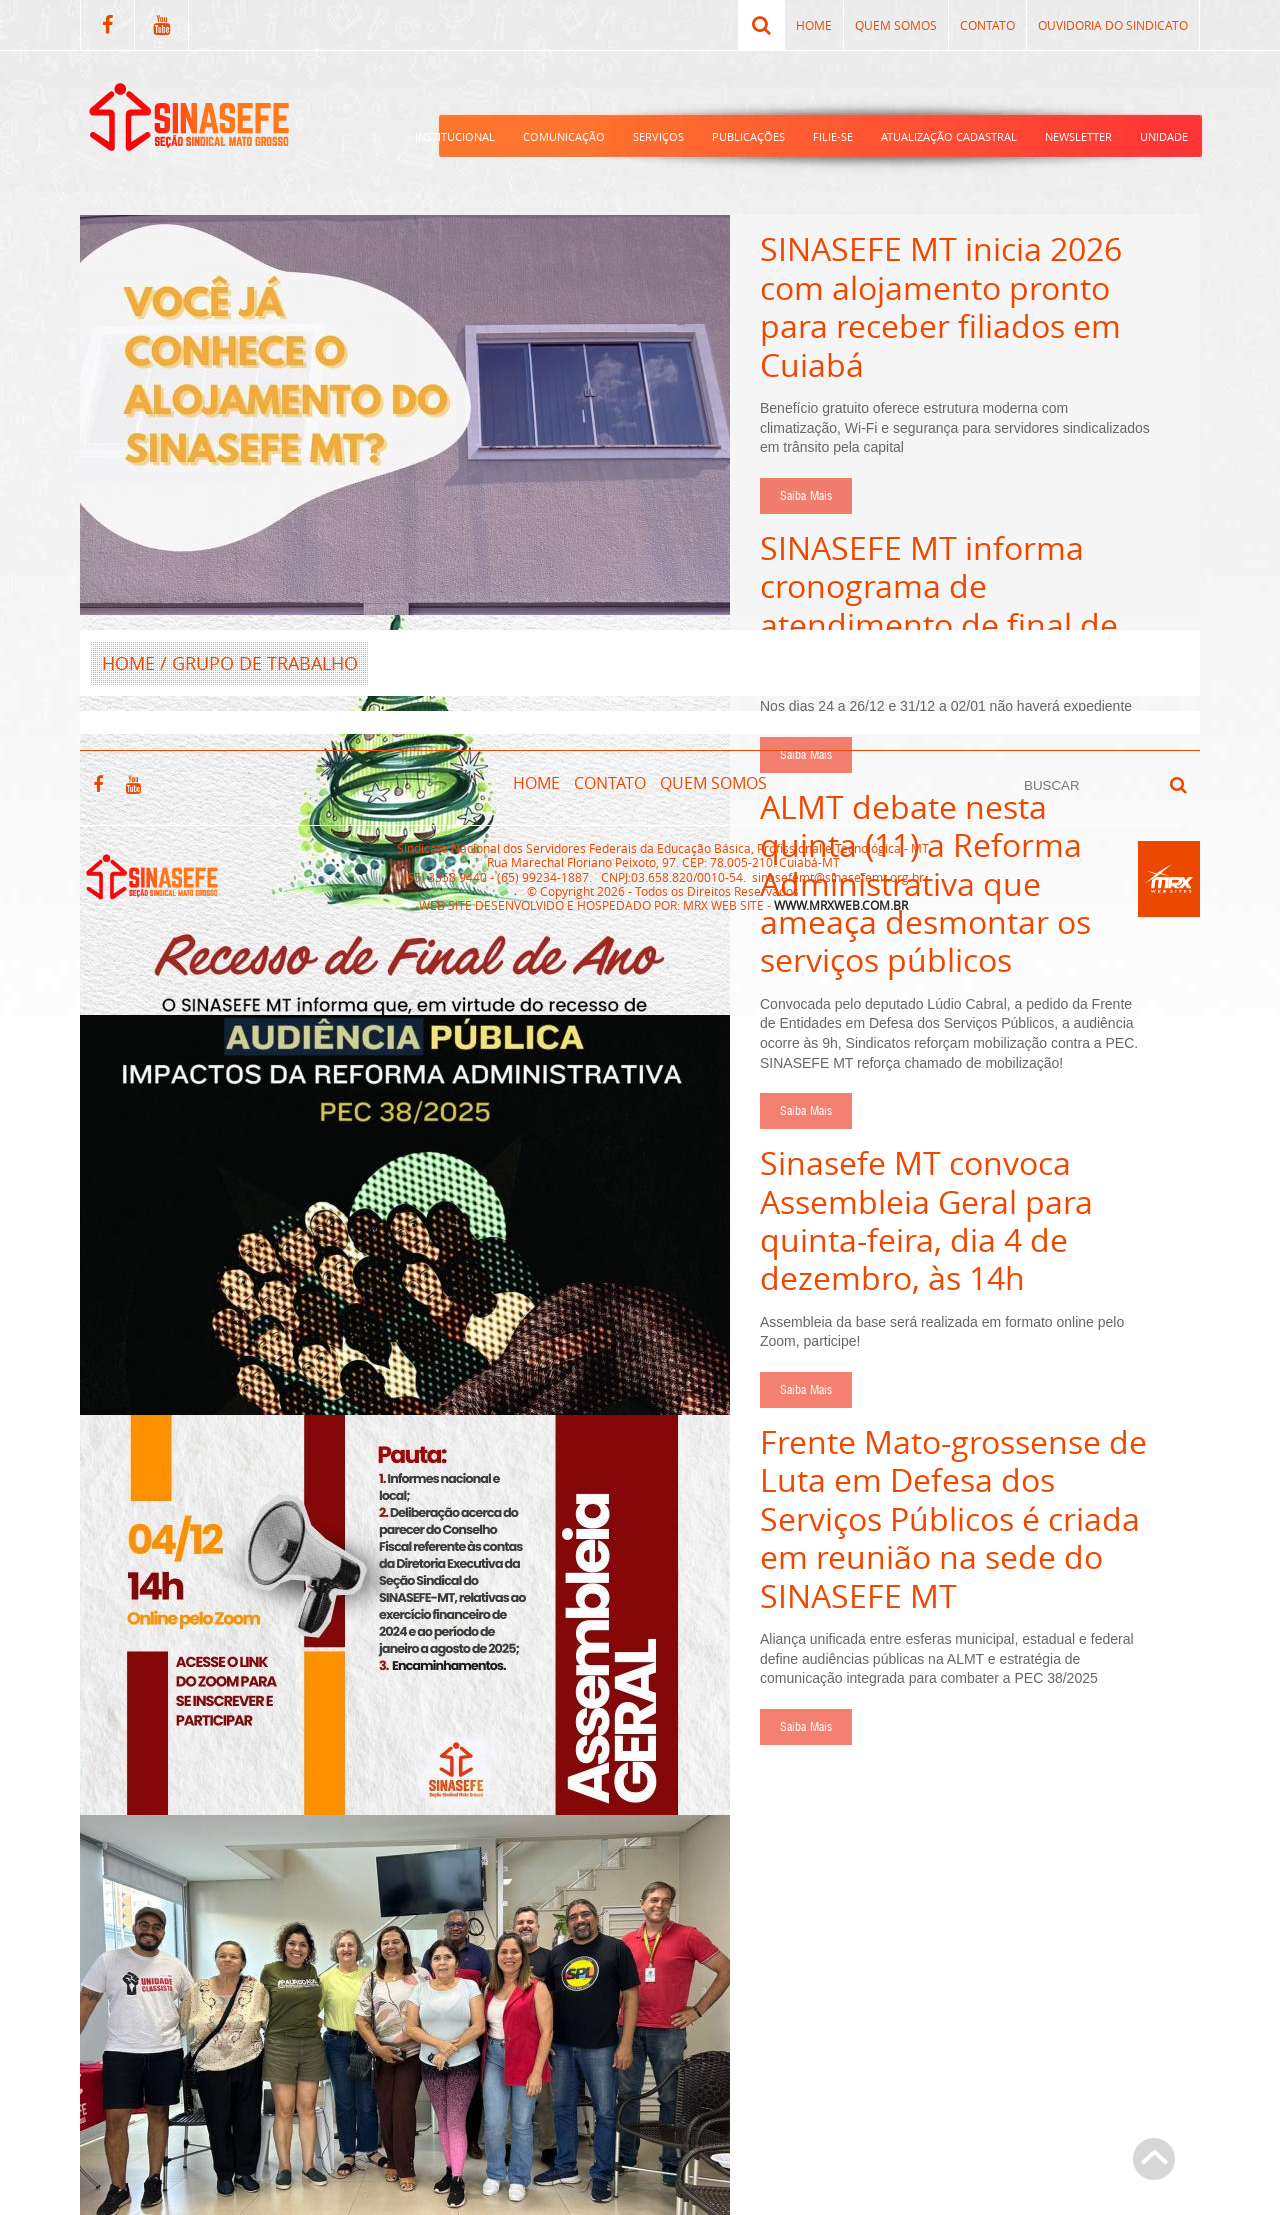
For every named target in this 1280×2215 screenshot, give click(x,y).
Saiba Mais (806, 496)
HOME (128, 663)
